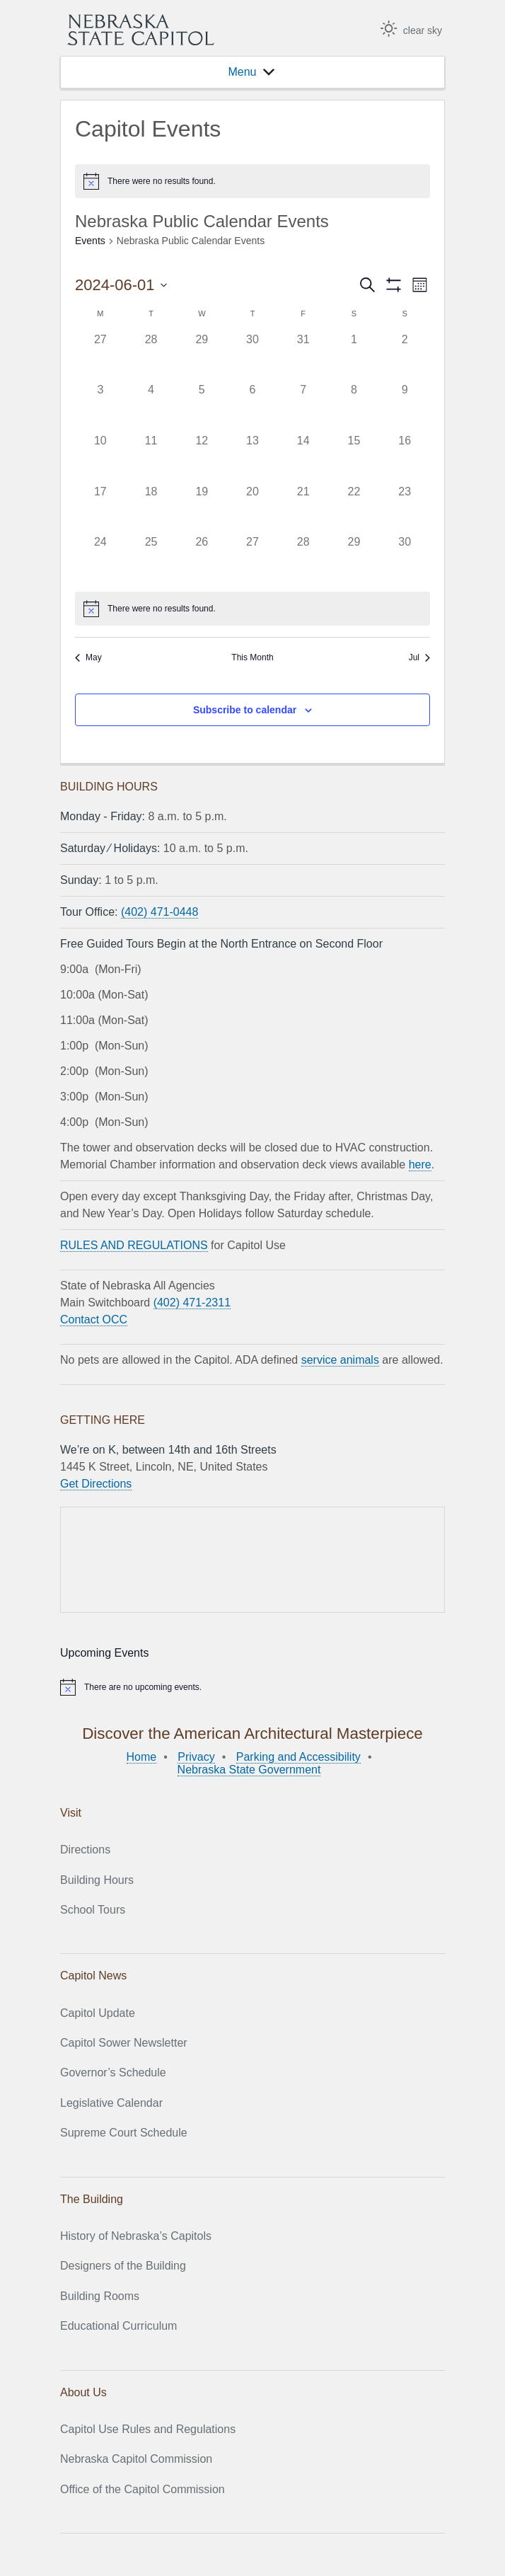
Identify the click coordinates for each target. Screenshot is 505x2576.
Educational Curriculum (118, 2326)
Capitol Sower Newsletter (123, 2043)
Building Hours (97, 1880)
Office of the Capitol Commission (142, 2489)
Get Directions (96, 1484)
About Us (83, 2392)
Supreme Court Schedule (123, 2133)
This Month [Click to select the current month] (252, 657)
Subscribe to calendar (244, 709)
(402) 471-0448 (159, 912)
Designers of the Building (123, 2266)
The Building (91, 2199)
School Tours (92, 1910)
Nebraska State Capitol (140, 29)
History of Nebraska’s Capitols (135, 2236)
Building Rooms (99, 2296)
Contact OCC (93, 1319)
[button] (242, 72)
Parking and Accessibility (298, 1757)
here (420, 1164)
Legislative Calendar (111, 2103)
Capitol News (93, 1976)
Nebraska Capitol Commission (136, 2459)
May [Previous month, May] (88, 657)
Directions (85, 1850)
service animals (340, 1360)
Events (90, 240)
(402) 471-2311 (192, 1302)
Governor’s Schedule (113, 2072)
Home (142, 1757)
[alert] (252, 181)
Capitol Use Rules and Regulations (148, 2429)
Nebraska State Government (249, 1770)
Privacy (196, 1757)
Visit (70, 1813)
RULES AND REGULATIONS (134, 1245)
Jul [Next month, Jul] (419, 657)
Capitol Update (97, 2013)
